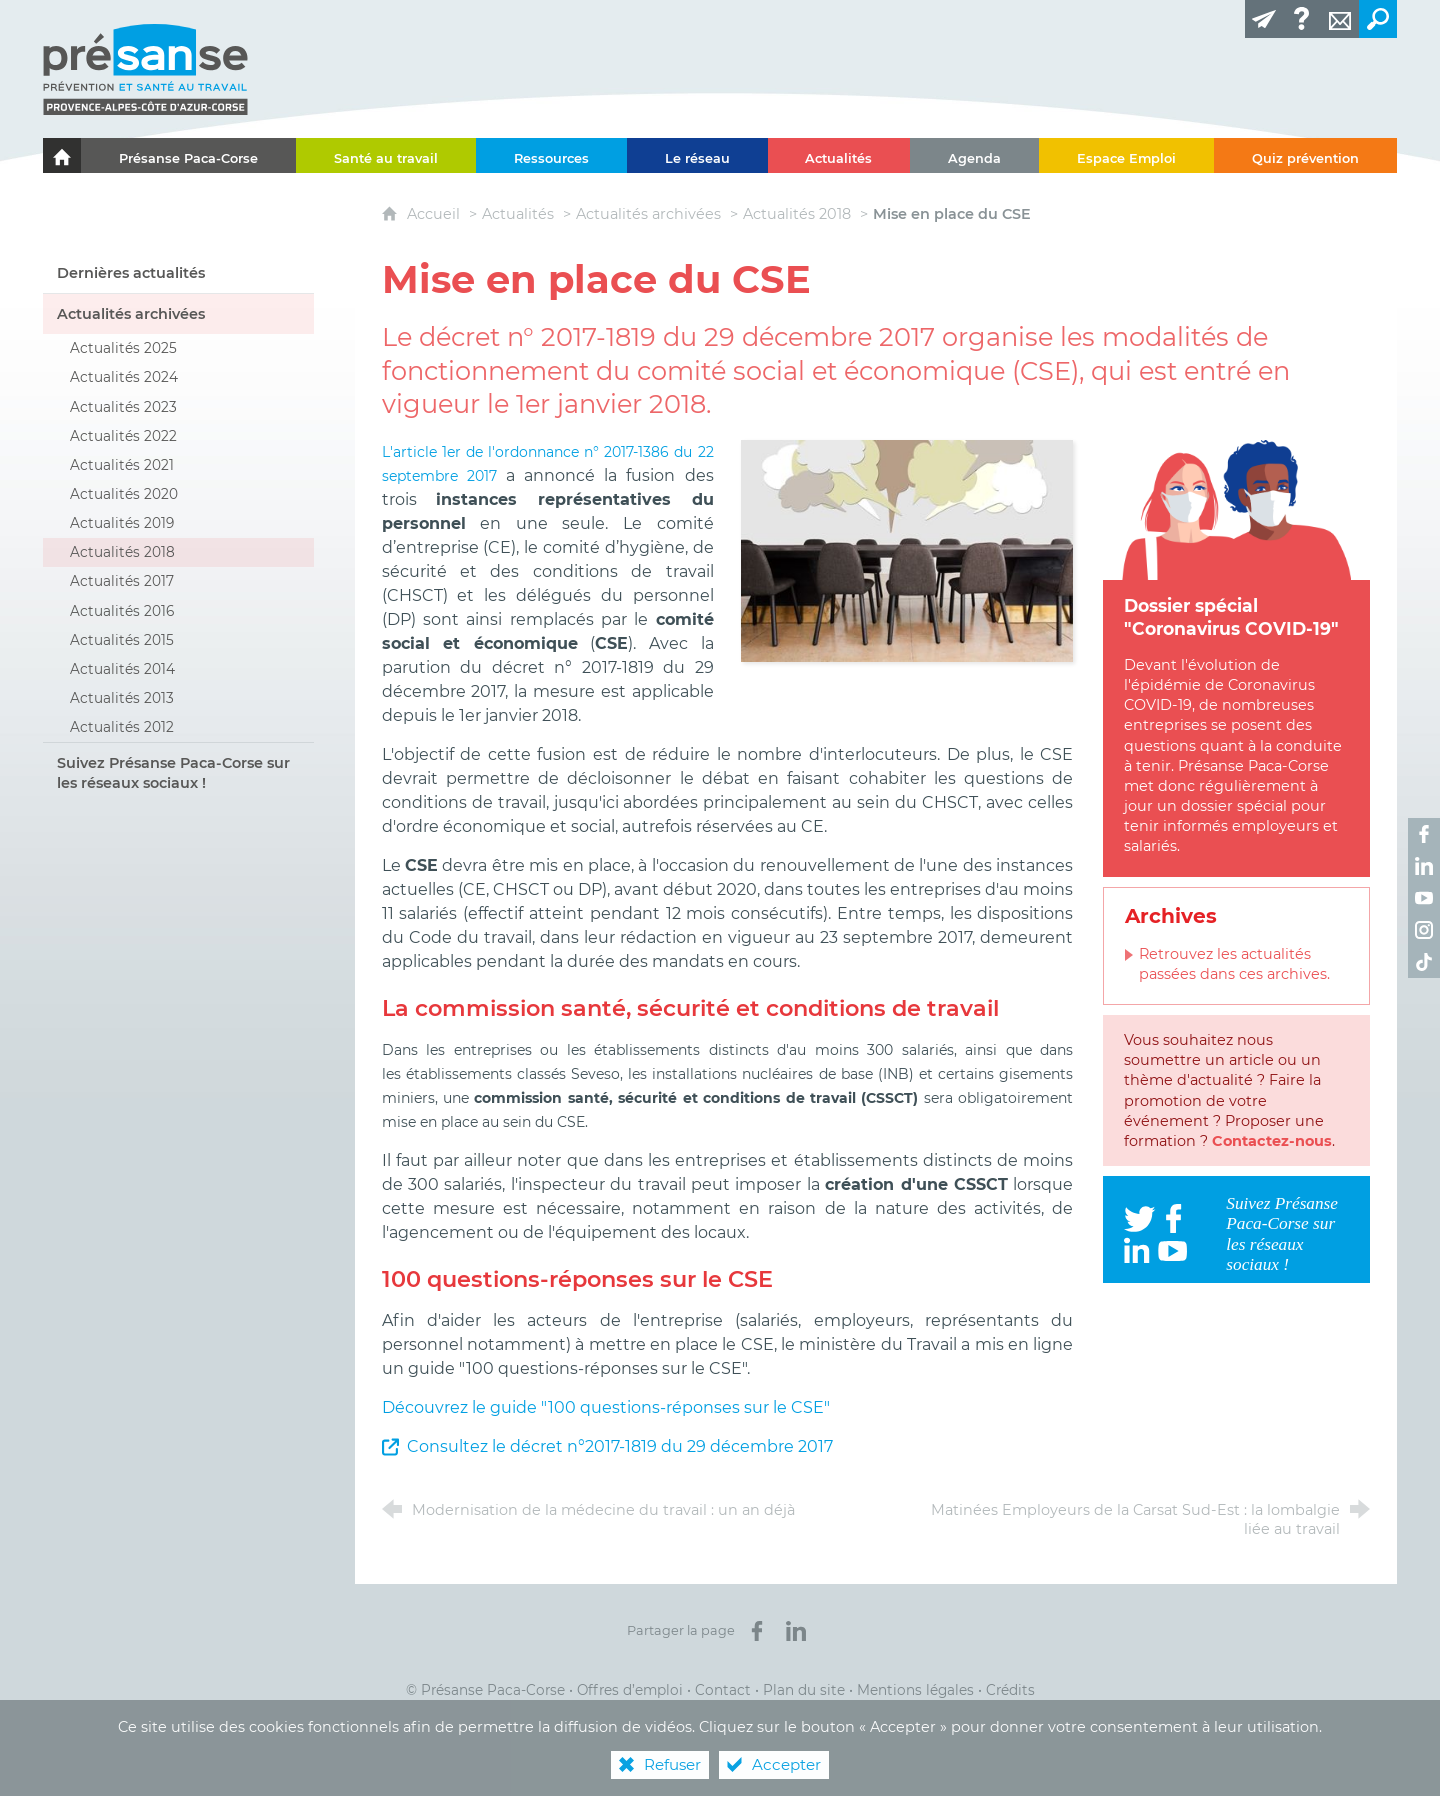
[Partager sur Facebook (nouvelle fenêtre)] (757, 1631)
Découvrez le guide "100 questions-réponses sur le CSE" (606, 1407)
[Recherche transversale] (1378, 19)
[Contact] (1340, 19)
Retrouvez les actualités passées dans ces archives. (1234, 964)
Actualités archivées (648, 214)
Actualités (518, 214)
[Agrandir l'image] (907, 549)
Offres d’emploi (630, 1690)
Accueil (435, 214)
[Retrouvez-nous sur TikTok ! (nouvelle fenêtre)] (1424, 962)
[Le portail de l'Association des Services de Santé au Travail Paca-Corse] (62, 155)
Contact (723, 1690)
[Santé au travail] (386, 155)
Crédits (1010, 1690)
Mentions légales (915, 1690)
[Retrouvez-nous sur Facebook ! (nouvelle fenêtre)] (1424, 834)
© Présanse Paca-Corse (485, 1690)
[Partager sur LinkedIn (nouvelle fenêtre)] (796, 1631)
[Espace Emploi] (1126, 155)
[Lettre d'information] (1264, 19)
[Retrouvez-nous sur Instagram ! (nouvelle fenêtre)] (1424, 930)
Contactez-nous (1272, 1141)
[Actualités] (839, 155)
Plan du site (804, 1690)
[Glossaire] (1302, 19)
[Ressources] (551, 155)
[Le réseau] (697, 155)
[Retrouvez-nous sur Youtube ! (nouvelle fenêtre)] (1424, 898)
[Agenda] (974, 155)
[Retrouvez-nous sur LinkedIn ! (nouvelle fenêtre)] (1424, 866)
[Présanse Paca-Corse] (188, 155)
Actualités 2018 (797, 214)
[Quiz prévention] (1305, 155)
